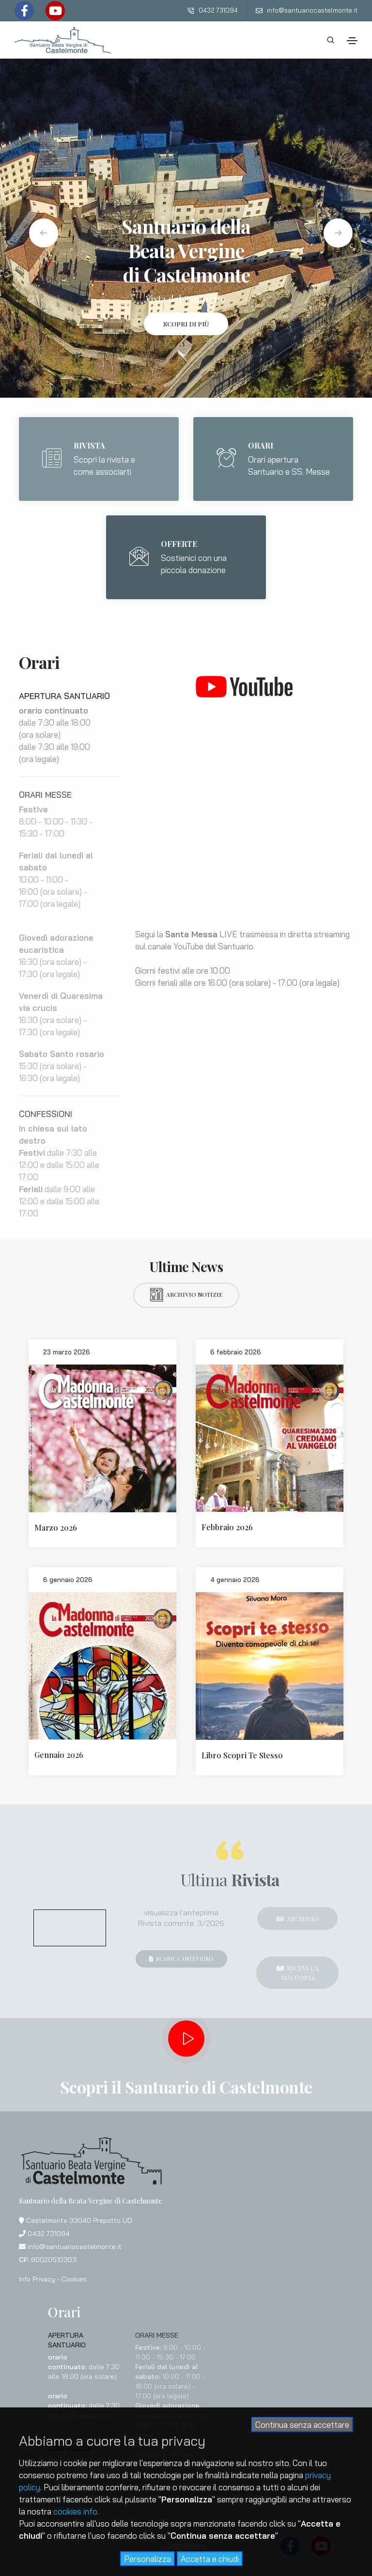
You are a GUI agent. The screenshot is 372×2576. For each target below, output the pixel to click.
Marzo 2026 (55, 1527)
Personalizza (147, 2559)
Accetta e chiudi (210, 2559)
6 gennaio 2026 (68, 1579)
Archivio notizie (186, 1295)
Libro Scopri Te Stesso (242, 1755)
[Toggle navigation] (352, 40)
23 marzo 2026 (66, 1352)
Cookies (74, 2279)
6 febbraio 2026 (235, 1352)
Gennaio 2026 (58, 1755)
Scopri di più (186, 324)
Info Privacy (37, 2279)
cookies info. (76, 2511)
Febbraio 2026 (227, 1527)
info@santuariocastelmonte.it (306, 10)
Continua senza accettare (302, 2425)
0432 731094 (212, 10)
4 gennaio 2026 (235, 1579)
